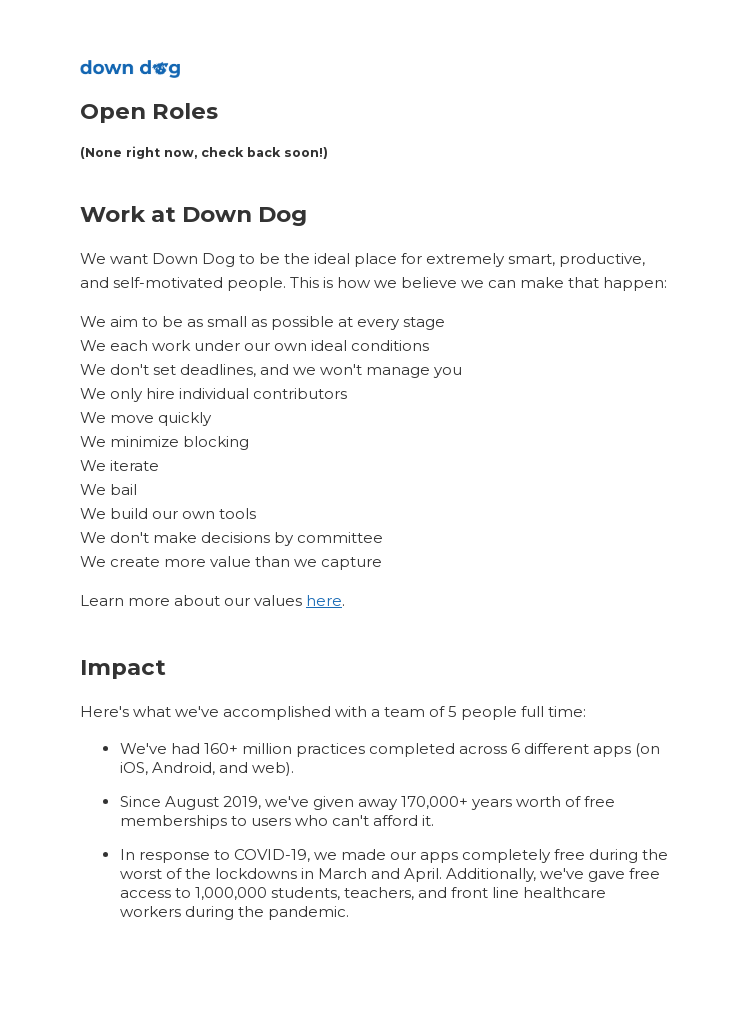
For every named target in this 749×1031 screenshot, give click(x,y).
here (324, 600)
